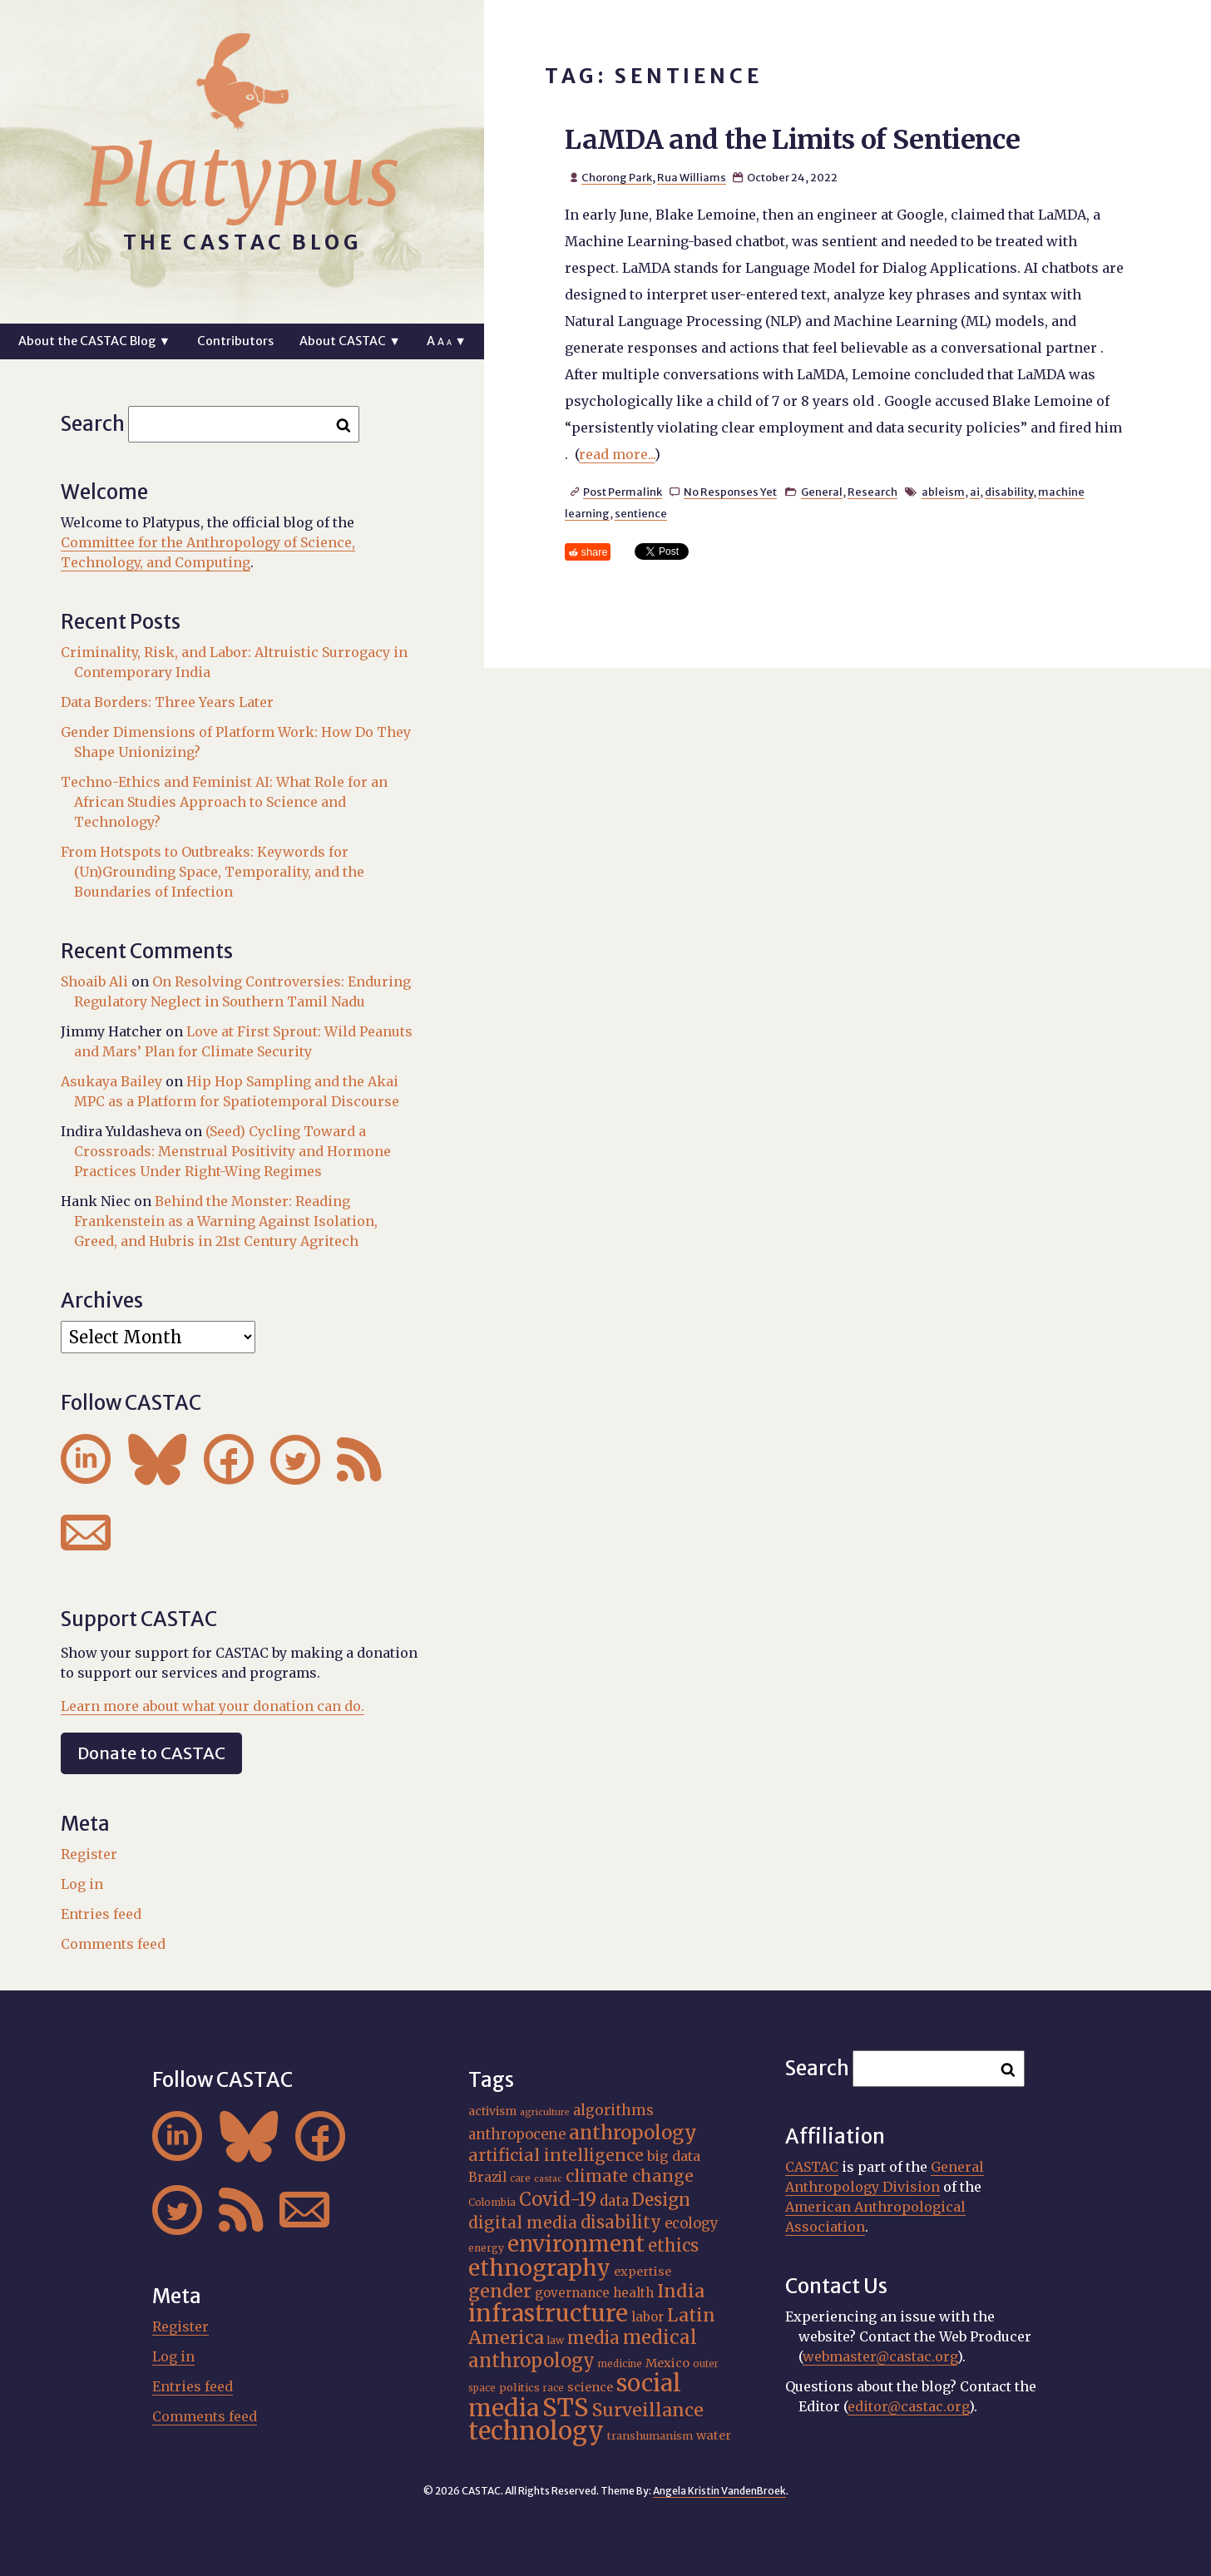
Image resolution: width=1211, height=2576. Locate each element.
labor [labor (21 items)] (647, 2317)
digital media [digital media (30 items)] (522, 2222)
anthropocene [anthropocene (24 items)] (517, 2134)
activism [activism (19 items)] (492, 2111)
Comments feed (113, 1944)
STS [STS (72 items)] (565, 2407)
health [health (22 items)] (633, 2293)
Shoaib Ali (94, 981)
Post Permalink (622, 491)
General (822, 491)
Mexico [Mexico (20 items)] (667, 2363)
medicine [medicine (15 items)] (620, 2364)
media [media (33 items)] (593, 2338)
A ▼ (446, 341)
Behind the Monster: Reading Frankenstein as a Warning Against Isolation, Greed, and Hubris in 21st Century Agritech (226, 1221)
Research (872, 491)
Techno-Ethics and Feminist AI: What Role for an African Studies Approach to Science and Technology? (224, 802)
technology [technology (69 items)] (536, 2430)
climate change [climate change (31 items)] (630, 2176)
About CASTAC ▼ (349, 341)
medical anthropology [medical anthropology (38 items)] (582, 2349)
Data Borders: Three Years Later (167, 702)
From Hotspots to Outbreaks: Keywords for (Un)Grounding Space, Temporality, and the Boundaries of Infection (212, 871)
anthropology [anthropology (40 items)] (633, 2132)
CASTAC (811, 2166)
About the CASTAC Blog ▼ (94, 341)
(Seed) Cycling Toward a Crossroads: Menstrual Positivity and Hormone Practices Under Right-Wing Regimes (232, 1151)
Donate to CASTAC (151, 1753)
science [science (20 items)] (590, 2387)
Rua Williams (691, 177)
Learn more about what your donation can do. (212, 1706)
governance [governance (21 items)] (572, 2293)
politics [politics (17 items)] (519, 2388)
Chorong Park (616, 177)
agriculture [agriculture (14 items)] (545, 2112)
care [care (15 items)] (520, 2178)
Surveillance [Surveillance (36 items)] (648, 2410)
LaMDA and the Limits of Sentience (792, 139)
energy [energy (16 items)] (486, 2248)
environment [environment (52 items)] (576, 2244)
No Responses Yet (730, 491)
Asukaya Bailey (111, 1081)
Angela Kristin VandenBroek (719, 2491)
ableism (943, 491)
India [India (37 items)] (680, 2291)
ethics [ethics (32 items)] (673, 2245)
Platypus (242, 177)
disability (1009, 491)
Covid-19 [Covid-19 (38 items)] (557, 2199)
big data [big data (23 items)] (673, 2156)
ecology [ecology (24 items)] (692, 2223)
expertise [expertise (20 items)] (642, 2271)
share (594, 552)
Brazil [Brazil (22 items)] (487, 2177)
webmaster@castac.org (880, 2356)
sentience (641, 513)
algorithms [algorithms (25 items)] (613, 2110)
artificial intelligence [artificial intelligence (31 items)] (556, 2155)
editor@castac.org (908, 2406)
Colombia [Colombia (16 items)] (492, 2202)
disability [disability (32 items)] (621, 2222)
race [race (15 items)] (553, 2388)
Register (89, 1854)
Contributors (235, 341)
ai (975, 491)
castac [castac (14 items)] (548, 2178)
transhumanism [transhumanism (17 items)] (650, 2436)
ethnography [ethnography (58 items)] (539, 2268)
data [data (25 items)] (614, 2201)
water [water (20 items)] (713, 2435)
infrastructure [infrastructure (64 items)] (548, 2313)
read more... (617, 454)
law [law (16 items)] (555, 2340)
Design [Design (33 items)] (661, 2200)
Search (93, 424)
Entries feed (101, 1914)
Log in (82, 1884)
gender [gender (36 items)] (499, 2291)
